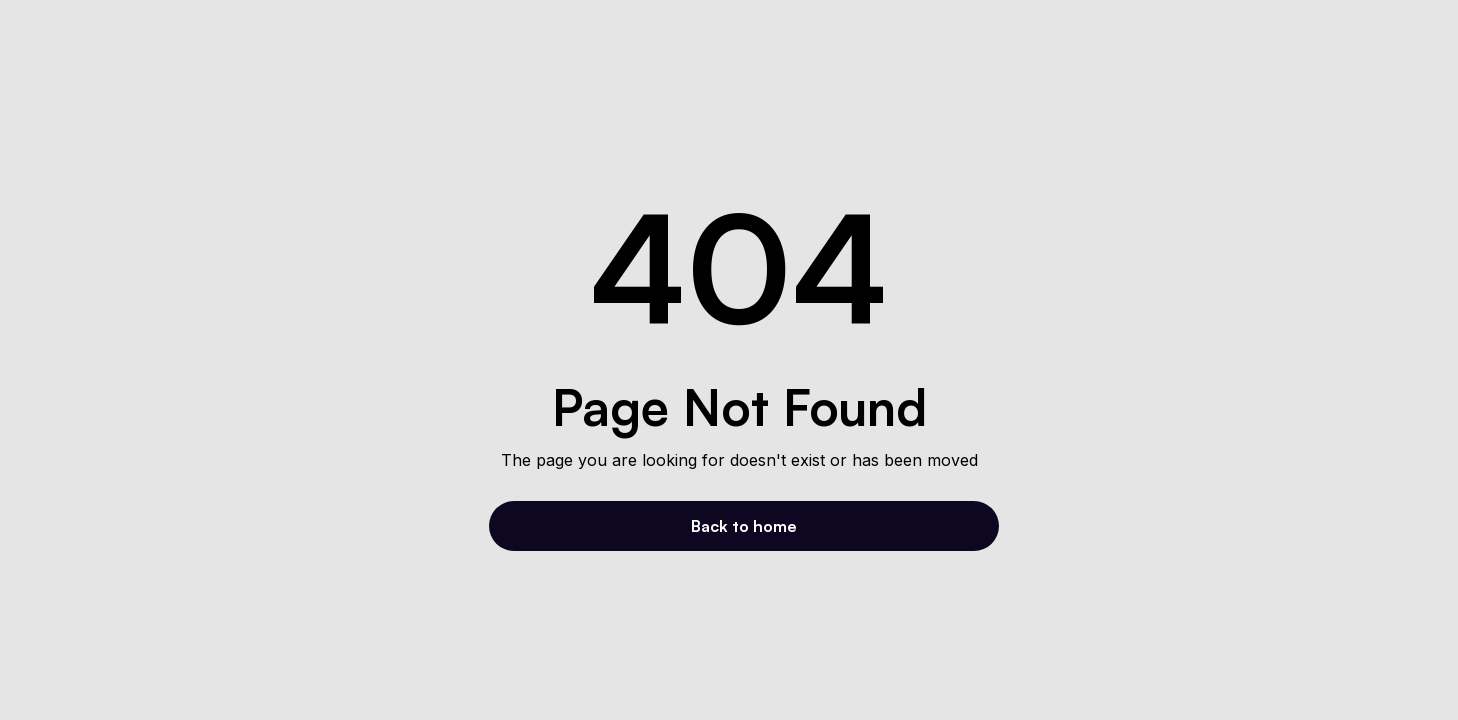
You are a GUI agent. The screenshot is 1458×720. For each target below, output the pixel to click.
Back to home (744, 526)
